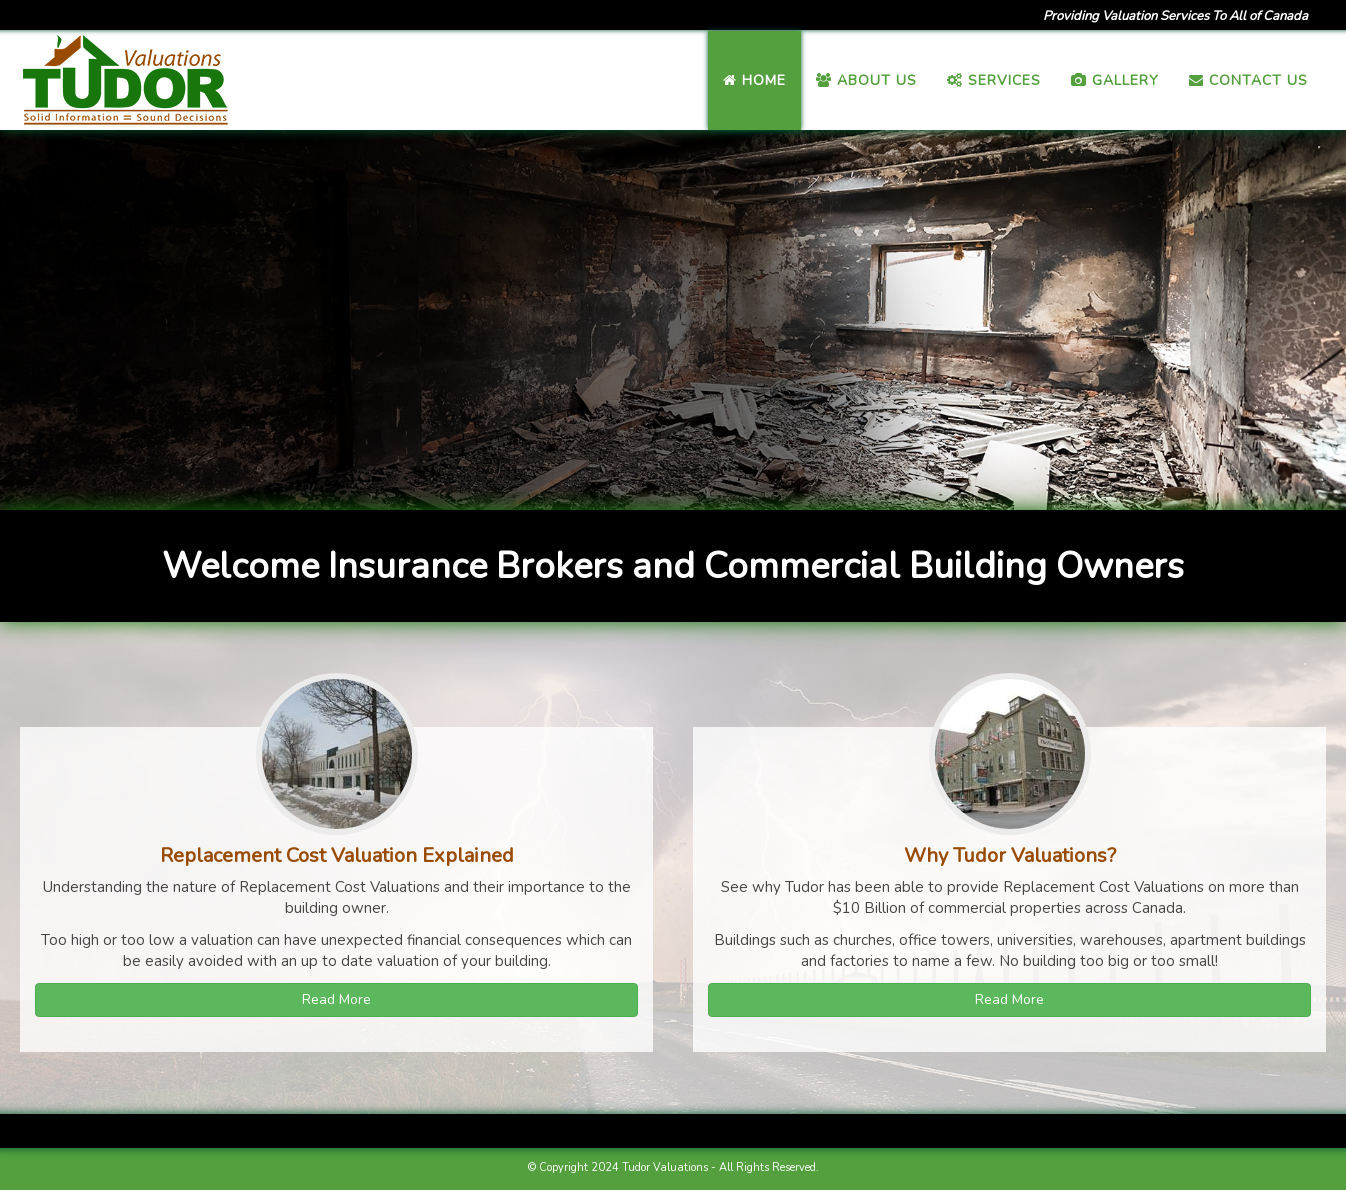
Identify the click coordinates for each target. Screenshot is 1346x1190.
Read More (336, 999)
